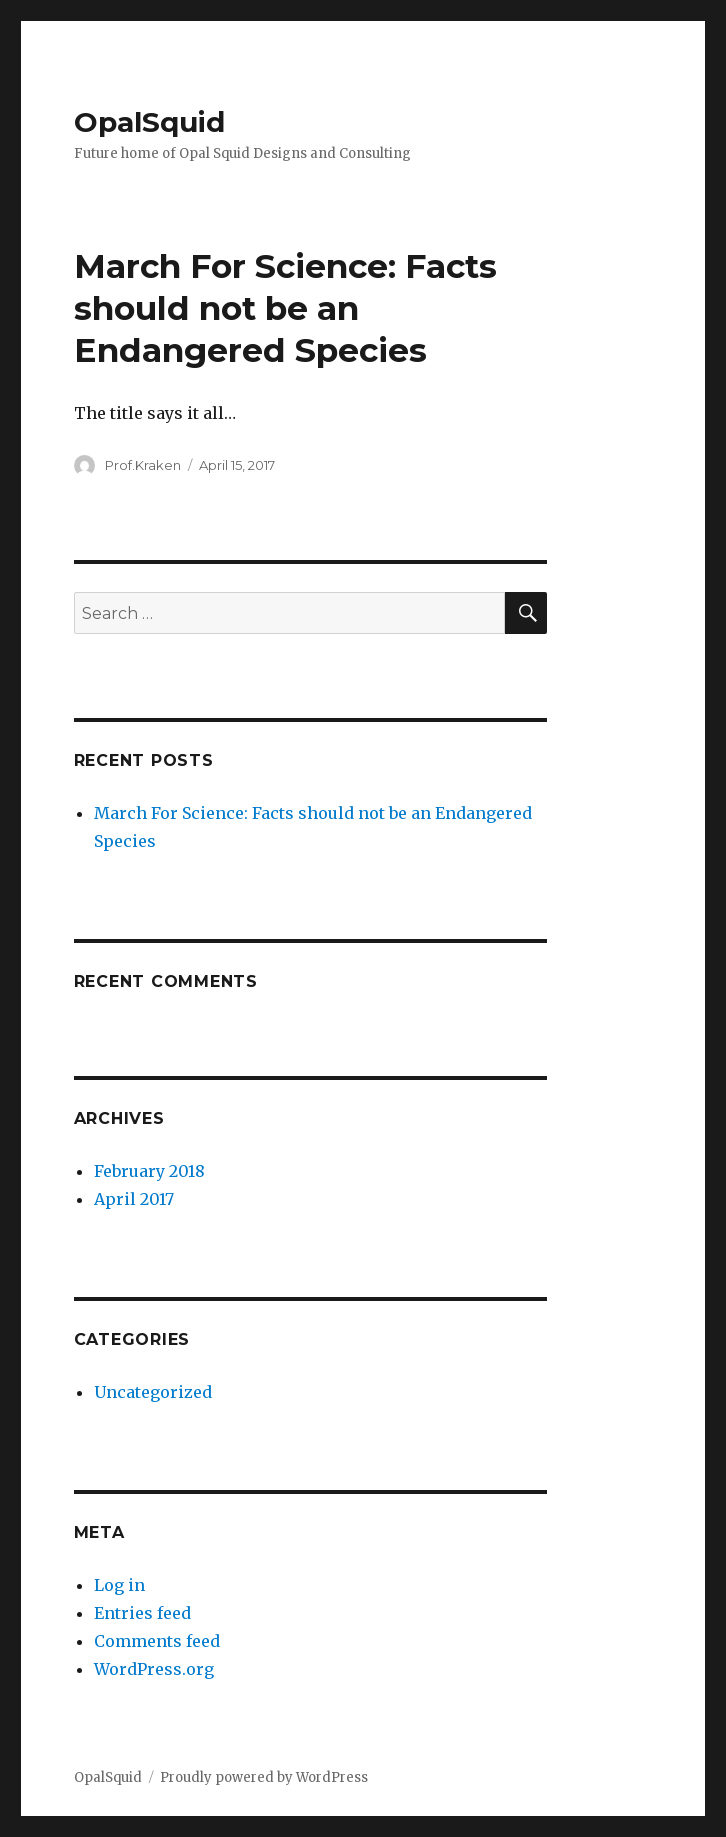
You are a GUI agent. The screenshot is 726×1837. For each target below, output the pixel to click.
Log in (119, 1585)
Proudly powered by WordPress (264, 1777)
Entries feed (142, 1613)
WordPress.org (154, 1669)
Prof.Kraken (143, 465)
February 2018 (149, 1171)
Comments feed (157, 1641)
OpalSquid (149, 122)
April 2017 (134, 1199)
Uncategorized (153, 1392)
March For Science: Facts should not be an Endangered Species (285, 308)
